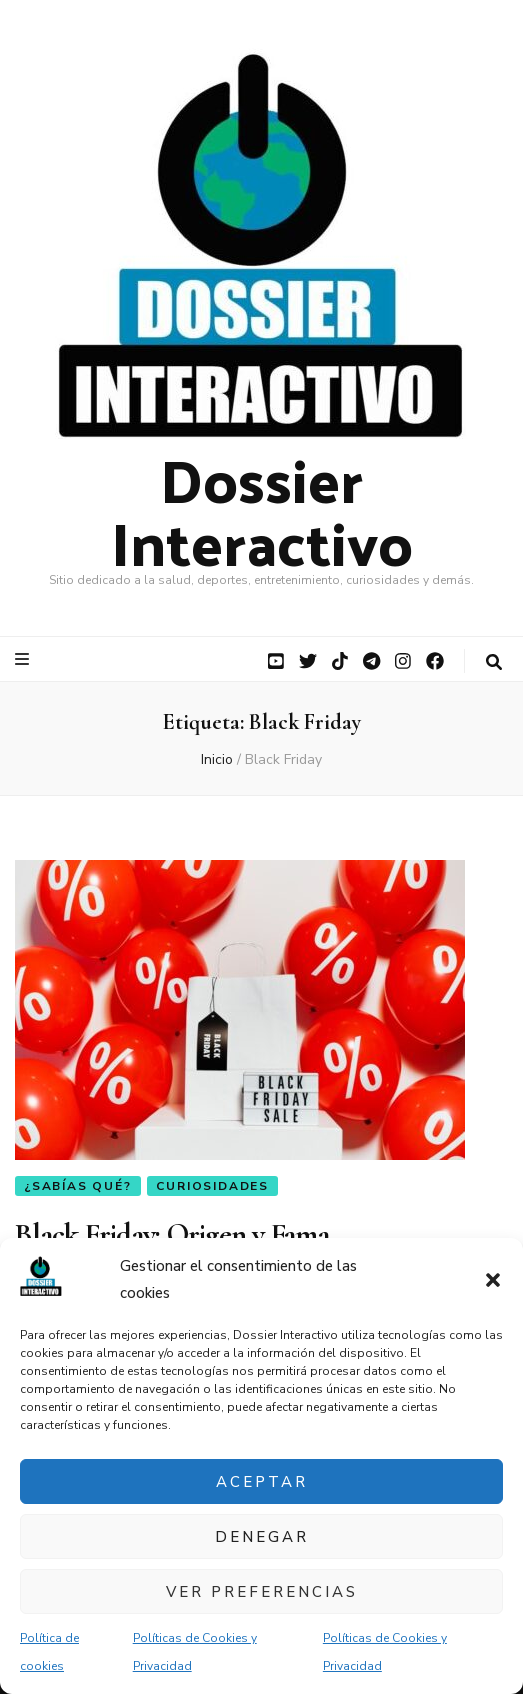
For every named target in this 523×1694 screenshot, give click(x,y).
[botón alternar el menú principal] (24, 659)
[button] (493, 1280)
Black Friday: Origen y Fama (172, 1234)
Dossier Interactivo (262, 509)
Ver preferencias (262, 1592)
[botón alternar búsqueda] (494, 662)
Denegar (262, 1537)
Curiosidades (212, 1186)
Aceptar (262, 1482)
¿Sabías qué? (78, 1186)
